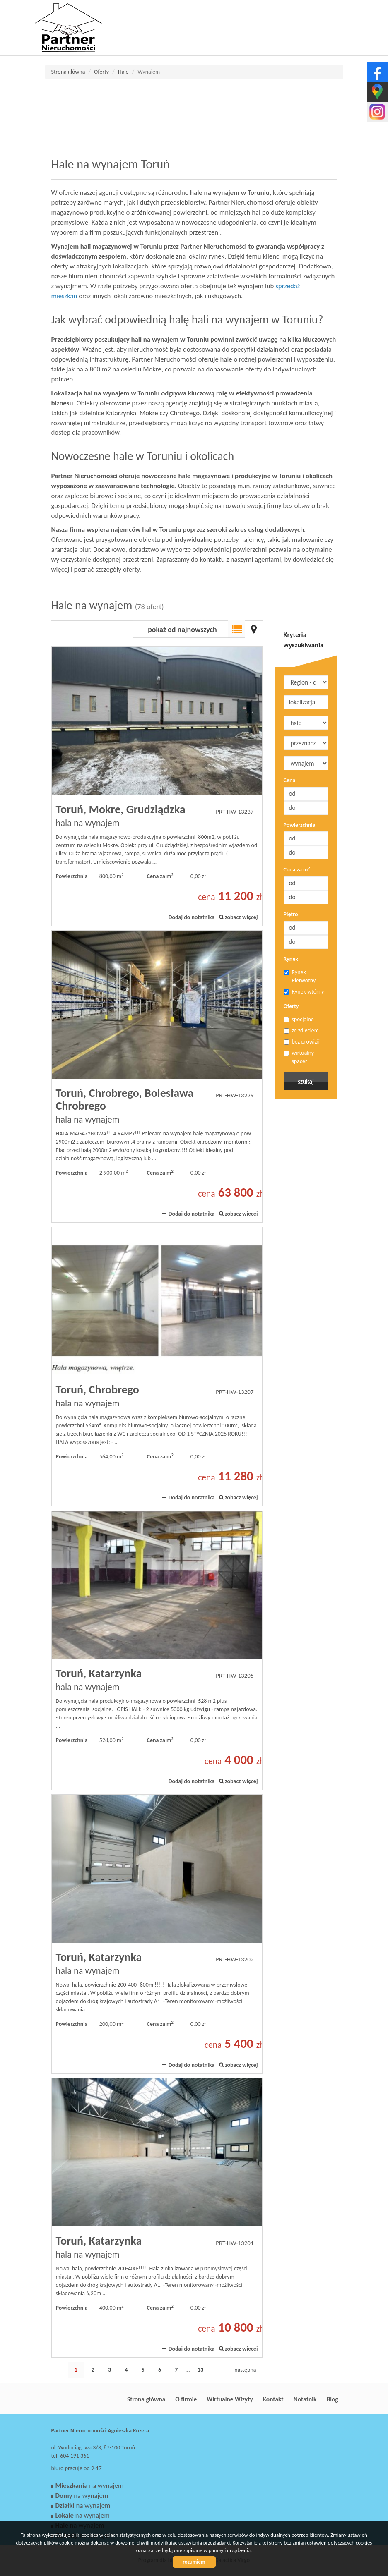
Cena (290, 780)
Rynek (291, 958)
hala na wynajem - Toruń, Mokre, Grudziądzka (157, 786)
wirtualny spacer (299, 1057)
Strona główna (146, 2399)
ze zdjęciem (301, 1030)
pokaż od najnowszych (182, 629)
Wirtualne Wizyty (230, 2399)
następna (245, 2369)
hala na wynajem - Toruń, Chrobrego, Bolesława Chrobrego (157, 1076)
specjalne (299, 1019)
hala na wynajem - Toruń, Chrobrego (157, 1366)
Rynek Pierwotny (300, 976)
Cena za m (297, 869)
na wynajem (89, 2485)
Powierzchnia (300, 824)
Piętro (291, 914)
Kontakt (273, 2399)
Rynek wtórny (304, 991)
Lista (236, 629)
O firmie (186, 2399)
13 (200, 2369)
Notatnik (305, 2399)
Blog (332, 2399)
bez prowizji (302, 1041)
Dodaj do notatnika (192, 917)
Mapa (254, 629)
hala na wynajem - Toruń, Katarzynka (157, 1650)
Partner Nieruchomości (109, 2399)
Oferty (291, 1006)
